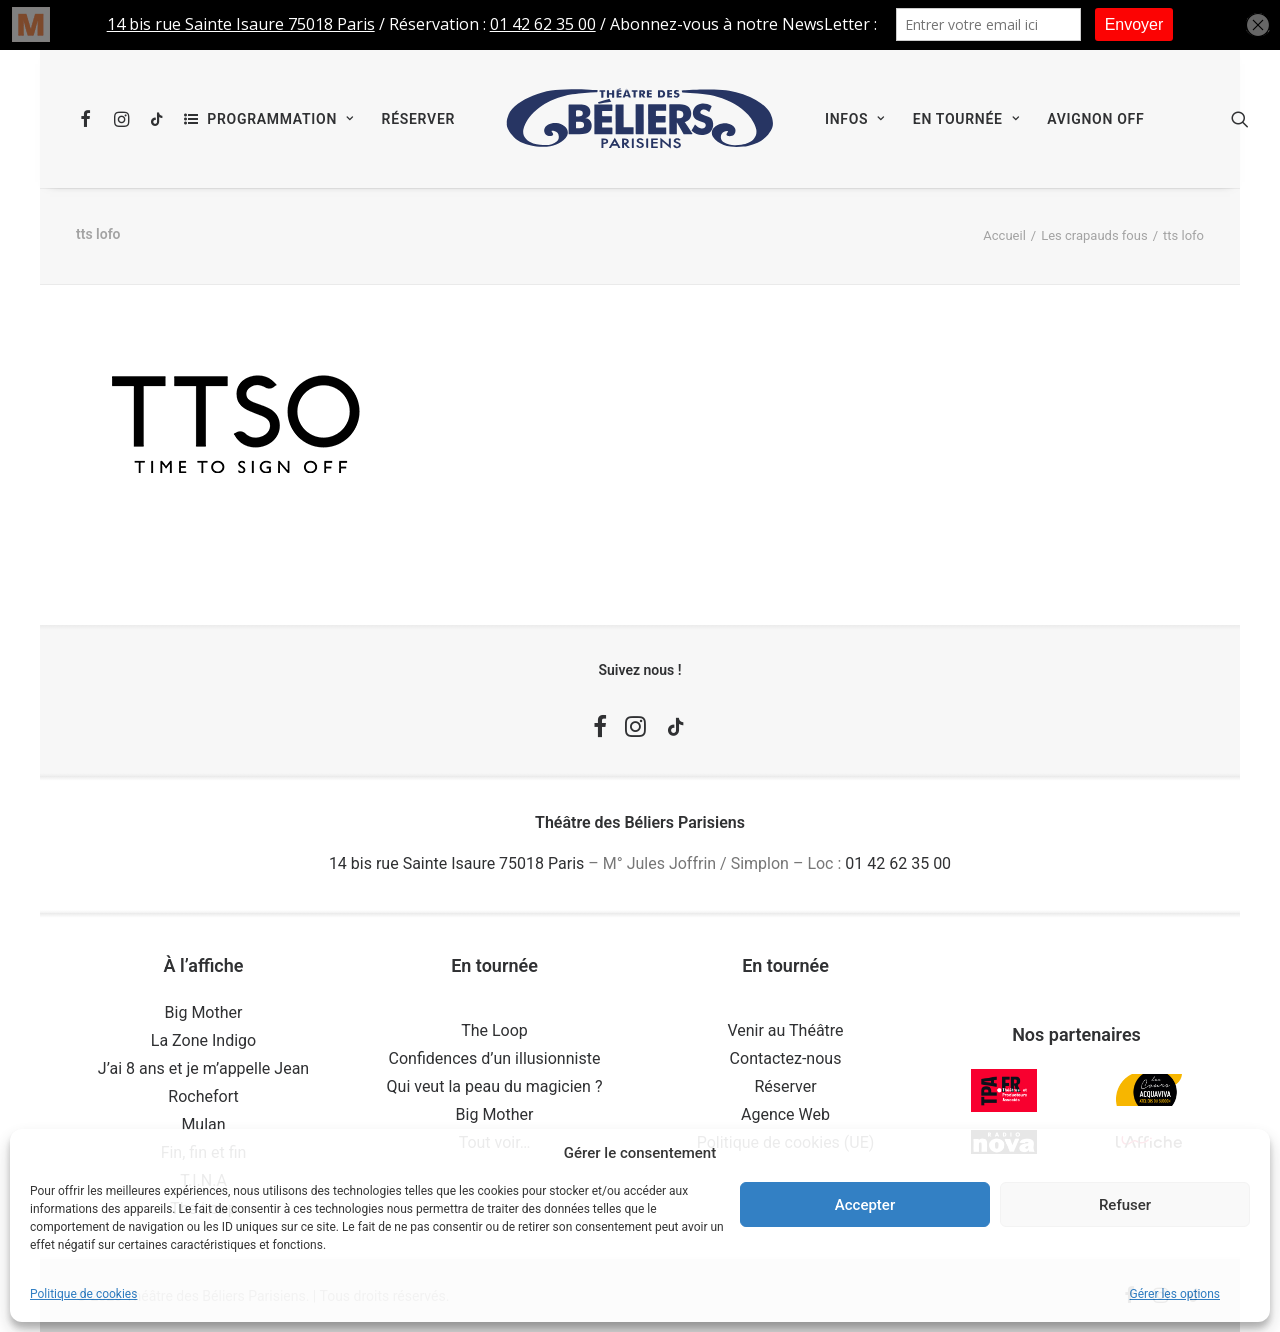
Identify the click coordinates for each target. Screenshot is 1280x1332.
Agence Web (785, 1114)
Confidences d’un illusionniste (495, 1058)
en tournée (966, 119)
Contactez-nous (786, 1058)
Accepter (865, 1205)
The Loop (494, 1030)
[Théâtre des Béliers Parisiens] (640, 119)
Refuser (1125, 1205)
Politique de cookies (83, 1294)
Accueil (1004, 235)
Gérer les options (1175, 1294)
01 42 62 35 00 (898, 863)
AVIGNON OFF (1095, 119)
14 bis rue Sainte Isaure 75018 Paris (456, 863)
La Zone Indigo (203, 1040)
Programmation (280, 119)
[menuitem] (89, 119)
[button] (89, 119)
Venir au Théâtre (785, 1030)
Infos (855, 119)
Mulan (203, 1124)
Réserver (418, 119)
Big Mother (204, 1012)
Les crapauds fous (1094, 235)
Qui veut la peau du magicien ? (495, 1086)
